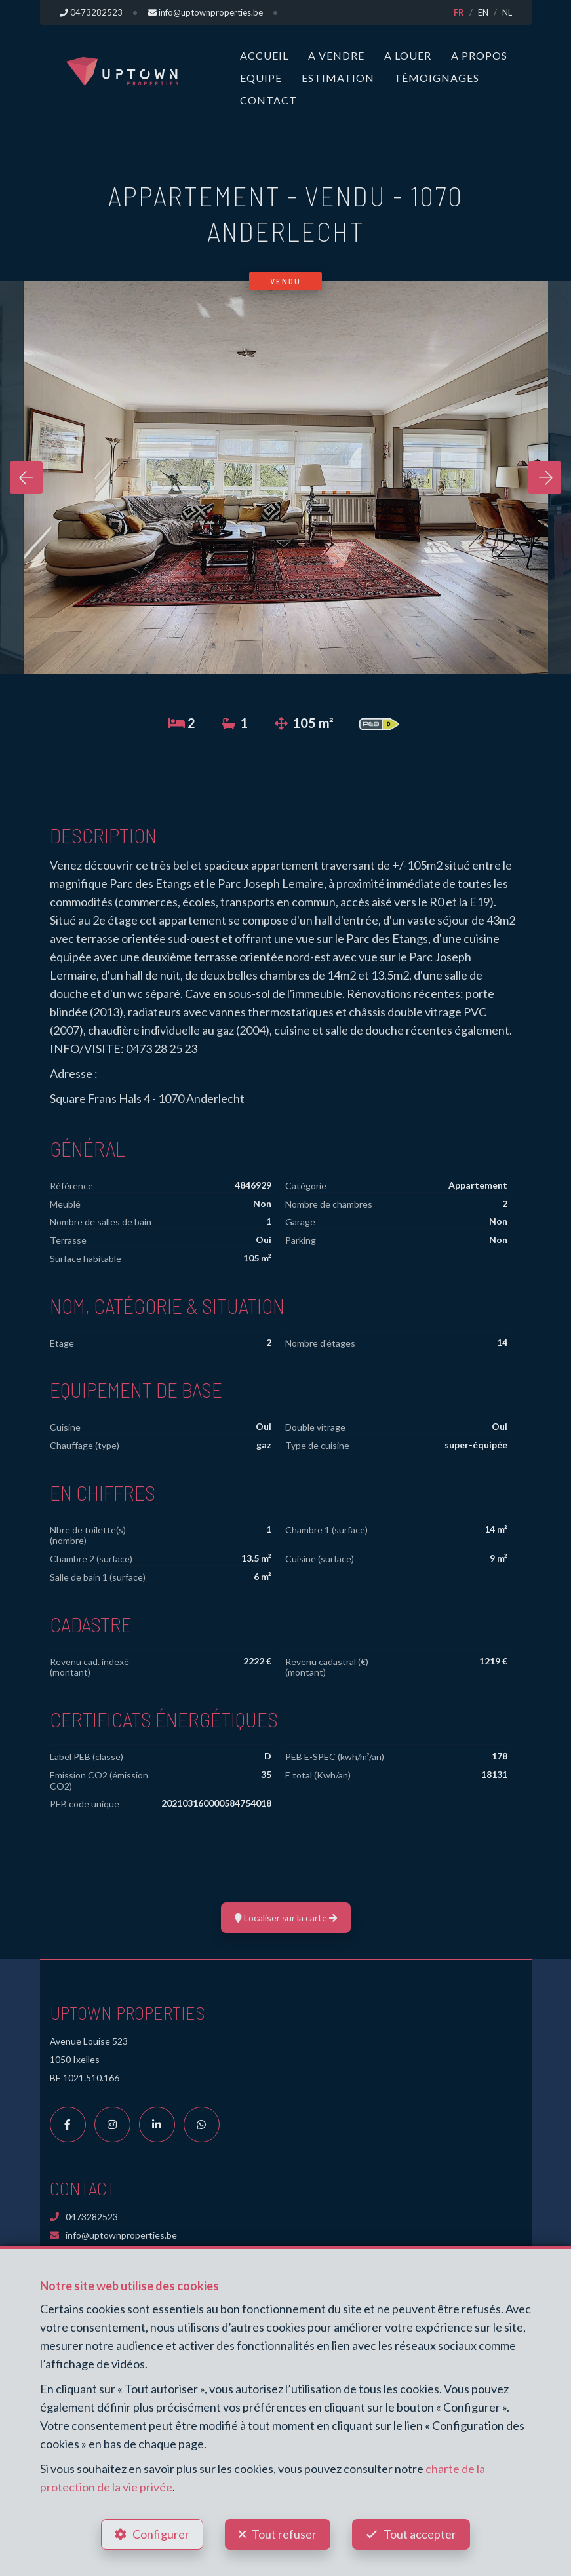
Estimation (338, 77)
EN (483, 12)
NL (507, 12)
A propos (479, 55)
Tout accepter (420, 2534)
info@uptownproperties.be (113, 2234)
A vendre (336, 55)
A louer (407, 55)
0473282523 (84, 2216)
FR (459, 12)
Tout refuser (284, 2534)
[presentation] (26, 477)
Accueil (264, 55)
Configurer (160, 2534)
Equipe (261, 77)
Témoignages (436, 77)
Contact (268, 100)
